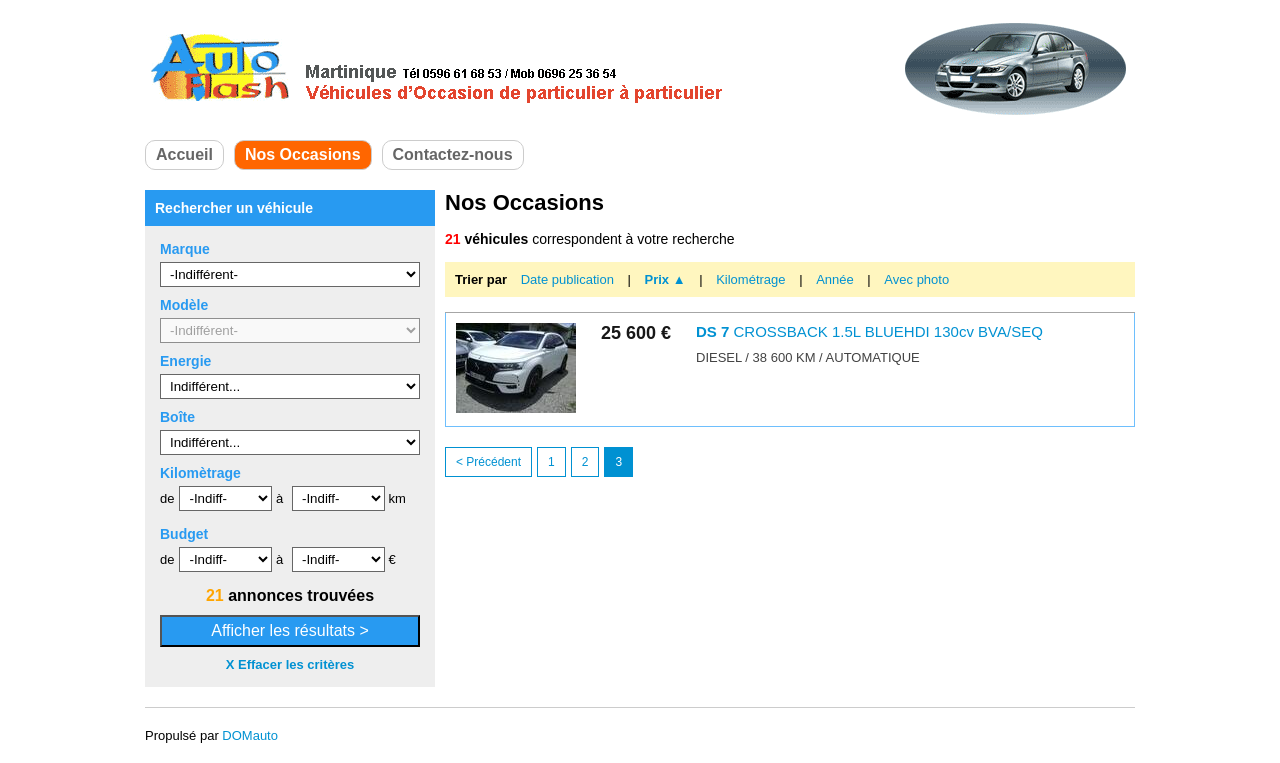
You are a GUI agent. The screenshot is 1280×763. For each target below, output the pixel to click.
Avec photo (916, 279)
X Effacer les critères (290, 664)
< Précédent (488, 462)
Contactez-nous (453, 154)
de (167, 498)
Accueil (184, 154)
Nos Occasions (303, 154)
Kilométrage (752, 279)
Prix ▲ (665, 279)
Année (836, 279)
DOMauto (250, 735)
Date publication (569, 279)
